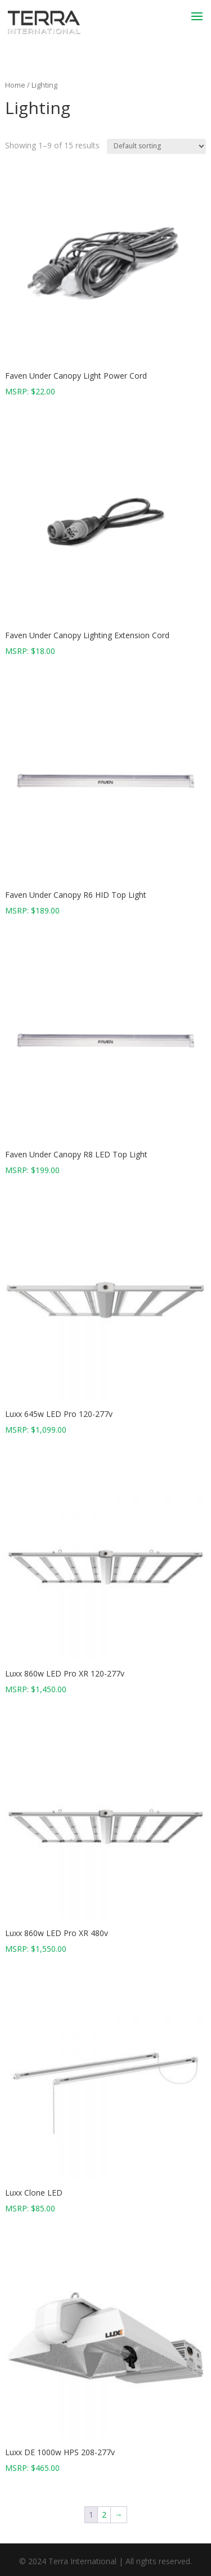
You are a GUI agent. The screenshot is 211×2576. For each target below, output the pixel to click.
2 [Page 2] (104, 2514)
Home (15, 85)
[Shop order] (156, 146)
